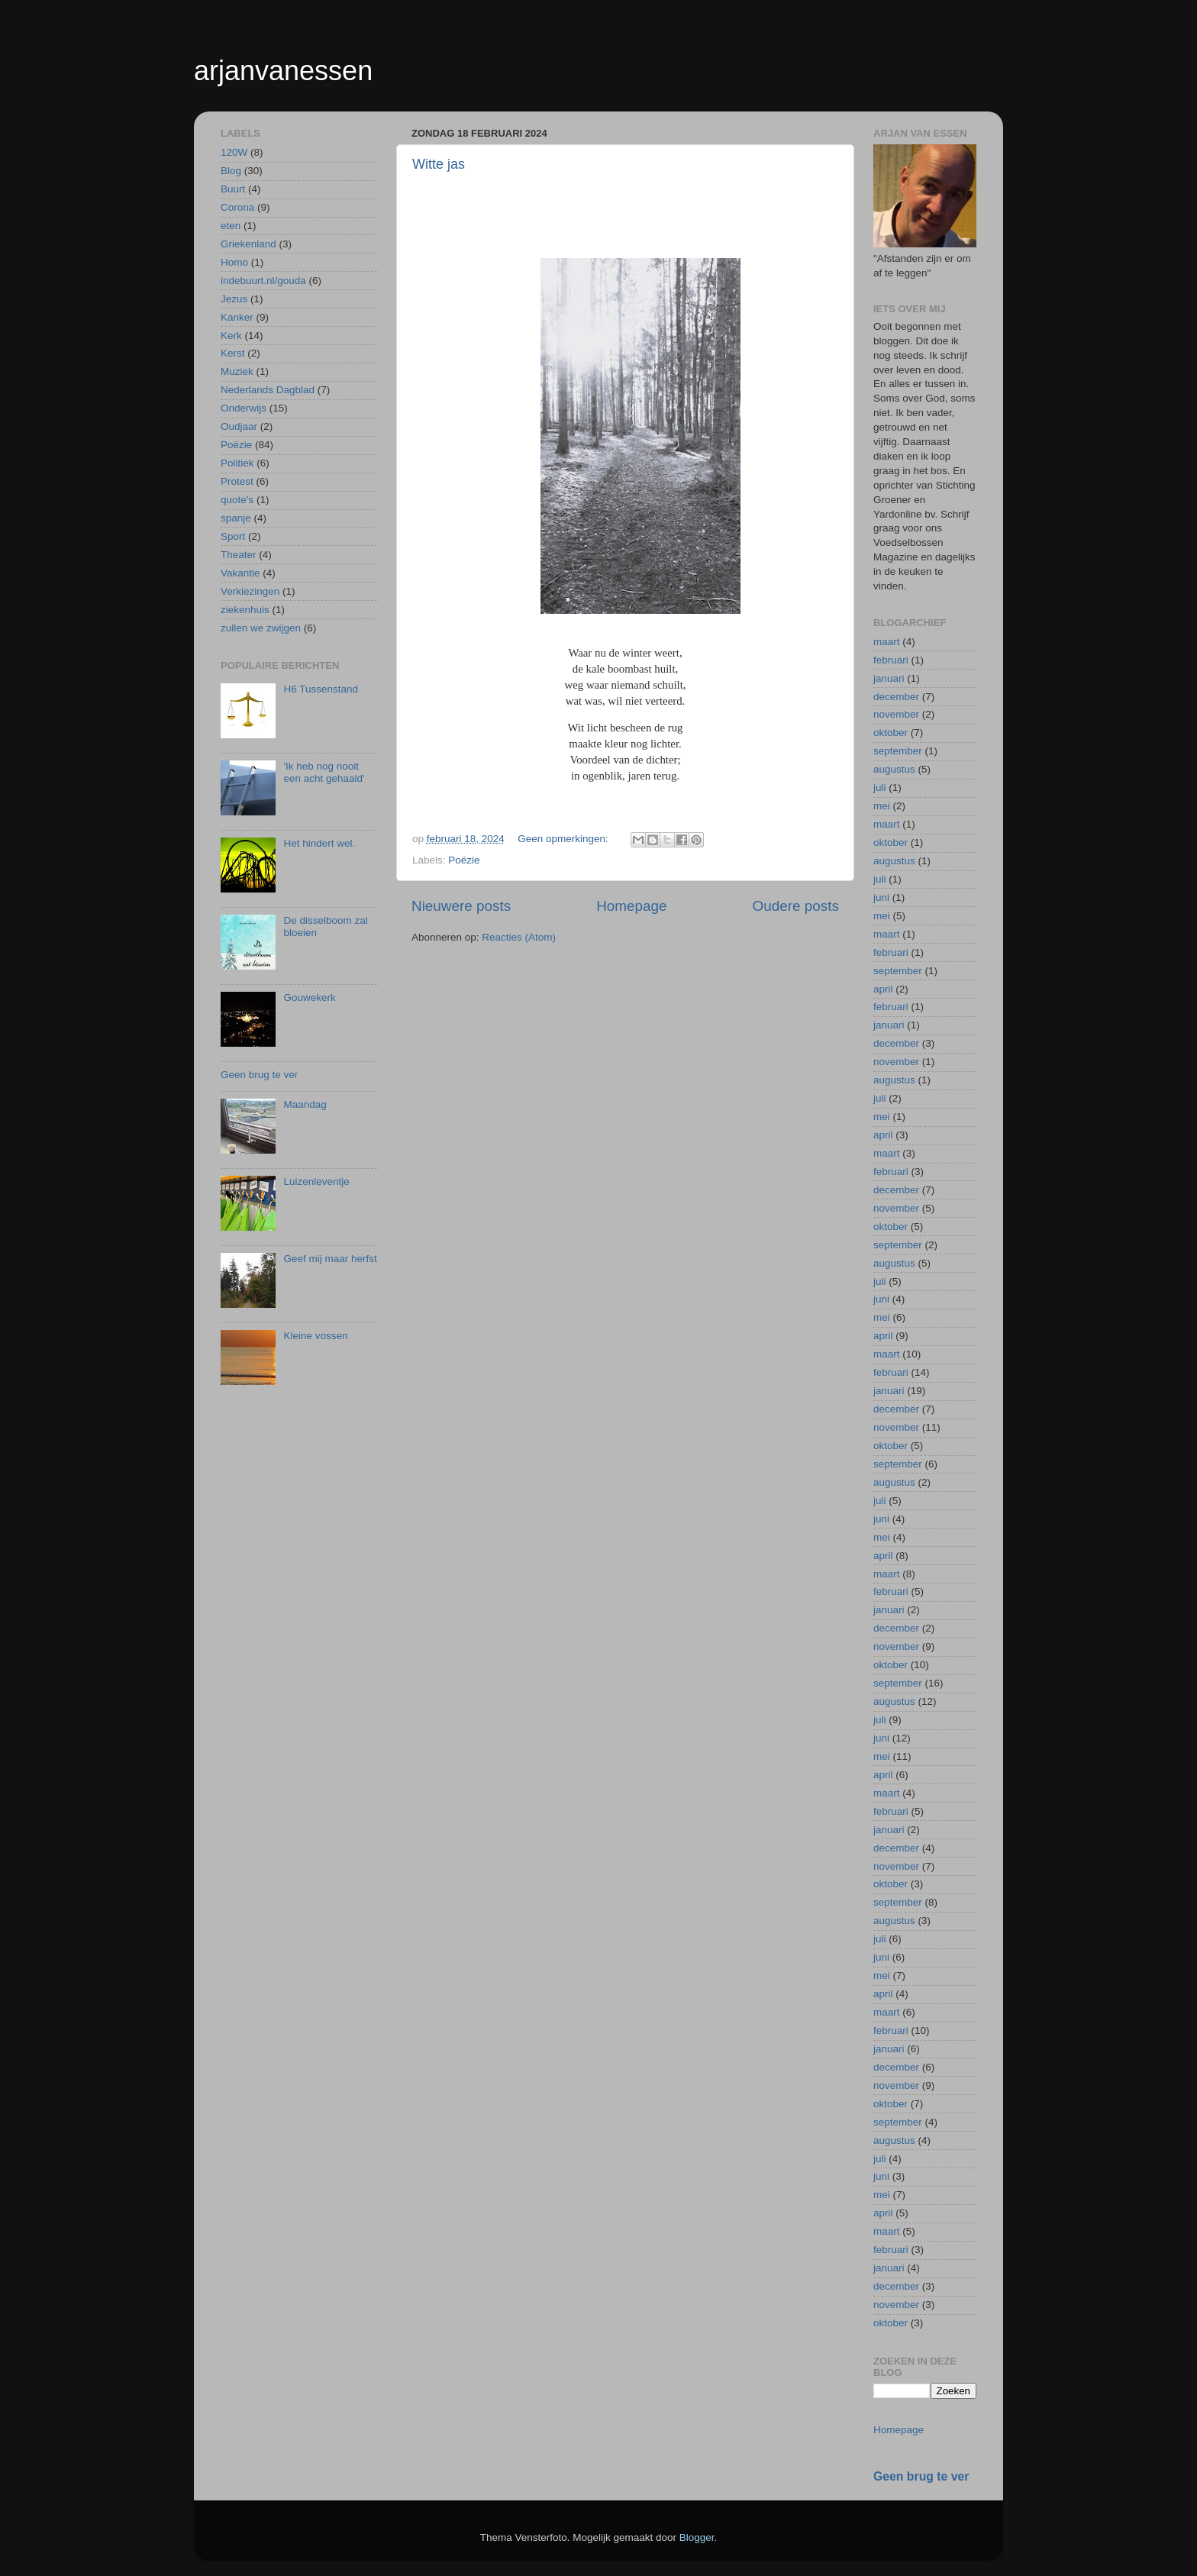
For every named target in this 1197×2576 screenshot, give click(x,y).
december (896, 696)
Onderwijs (243, 408)
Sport (233, 536)
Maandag (304, 1104)
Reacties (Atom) (519, 937)
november (896, 714)
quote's (237, 499)
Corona (237, 207)
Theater (238, 554)
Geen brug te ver (259, 1074)
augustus (894, 769)
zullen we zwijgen (261, 628)
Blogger (697, 2537)
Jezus (234, 299)
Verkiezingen (250, 591)
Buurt (233, 189)
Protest (237, 481)
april (883, 989)
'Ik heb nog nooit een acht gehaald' (323, 772)
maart (886, 641)
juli (879, 787)
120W (234, 152)
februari (890, 660)
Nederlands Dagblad (268, 389)
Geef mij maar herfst (329, 1258)
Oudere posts (796, 906)
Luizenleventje (316, 1181)
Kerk (231, 335)
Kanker (237, 317)
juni (881, 897)
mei (881, 806)
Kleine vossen (315, 1335)
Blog (231, 170)
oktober (890, 732)
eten (230, 225)
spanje (236, 518)
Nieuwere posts (461, 906)
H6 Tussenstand (320, 689)
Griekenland (248, 244)
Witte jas (438, 164)
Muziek (237, 371)
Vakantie (240, 573)
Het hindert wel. (319, 843)
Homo (234, 262)
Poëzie (463, 860)
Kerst (233, 353)
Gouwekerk (309, 997)
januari (889, 678)
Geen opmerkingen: (564, 838)
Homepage (631, 906)
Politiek (237, 463)
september (897, 751)
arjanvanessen (283, 70)
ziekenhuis (245, 609)
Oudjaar (239, 426)
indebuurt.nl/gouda (263, 280)
